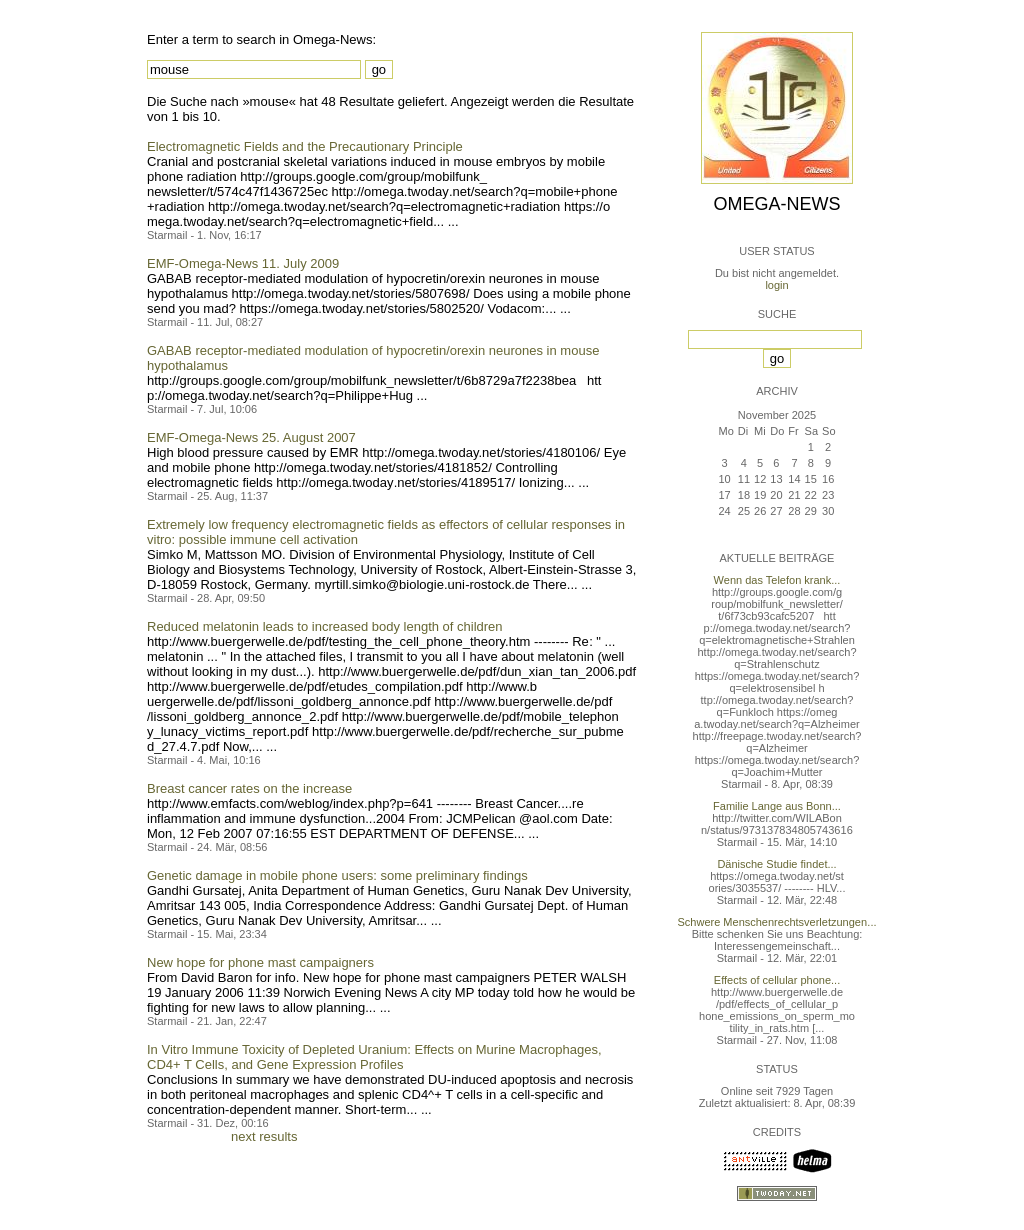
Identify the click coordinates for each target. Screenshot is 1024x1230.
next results (264, 1136)
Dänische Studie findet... (776, 864)
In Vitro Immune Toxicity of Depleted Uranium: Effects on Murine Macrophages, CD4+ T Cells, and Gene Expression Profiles (374, 1057)
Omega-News (776, 204)
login (776, 285)
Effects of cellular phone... (777, 980)
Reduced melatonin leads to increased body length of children (325, 626)
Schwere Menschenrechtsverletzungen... (777, 922)
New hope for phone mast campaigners (260, 962)
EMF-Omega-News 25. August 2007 (251, 437)
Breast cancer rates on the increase (249, 788)
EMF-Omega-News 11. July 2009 (243, 263)
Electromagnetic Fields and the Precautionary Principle (305, 146)
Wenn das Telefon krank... (777, 580)
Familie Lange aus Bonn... (777, 806)
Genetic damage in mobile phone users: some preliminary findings (337, 875)
